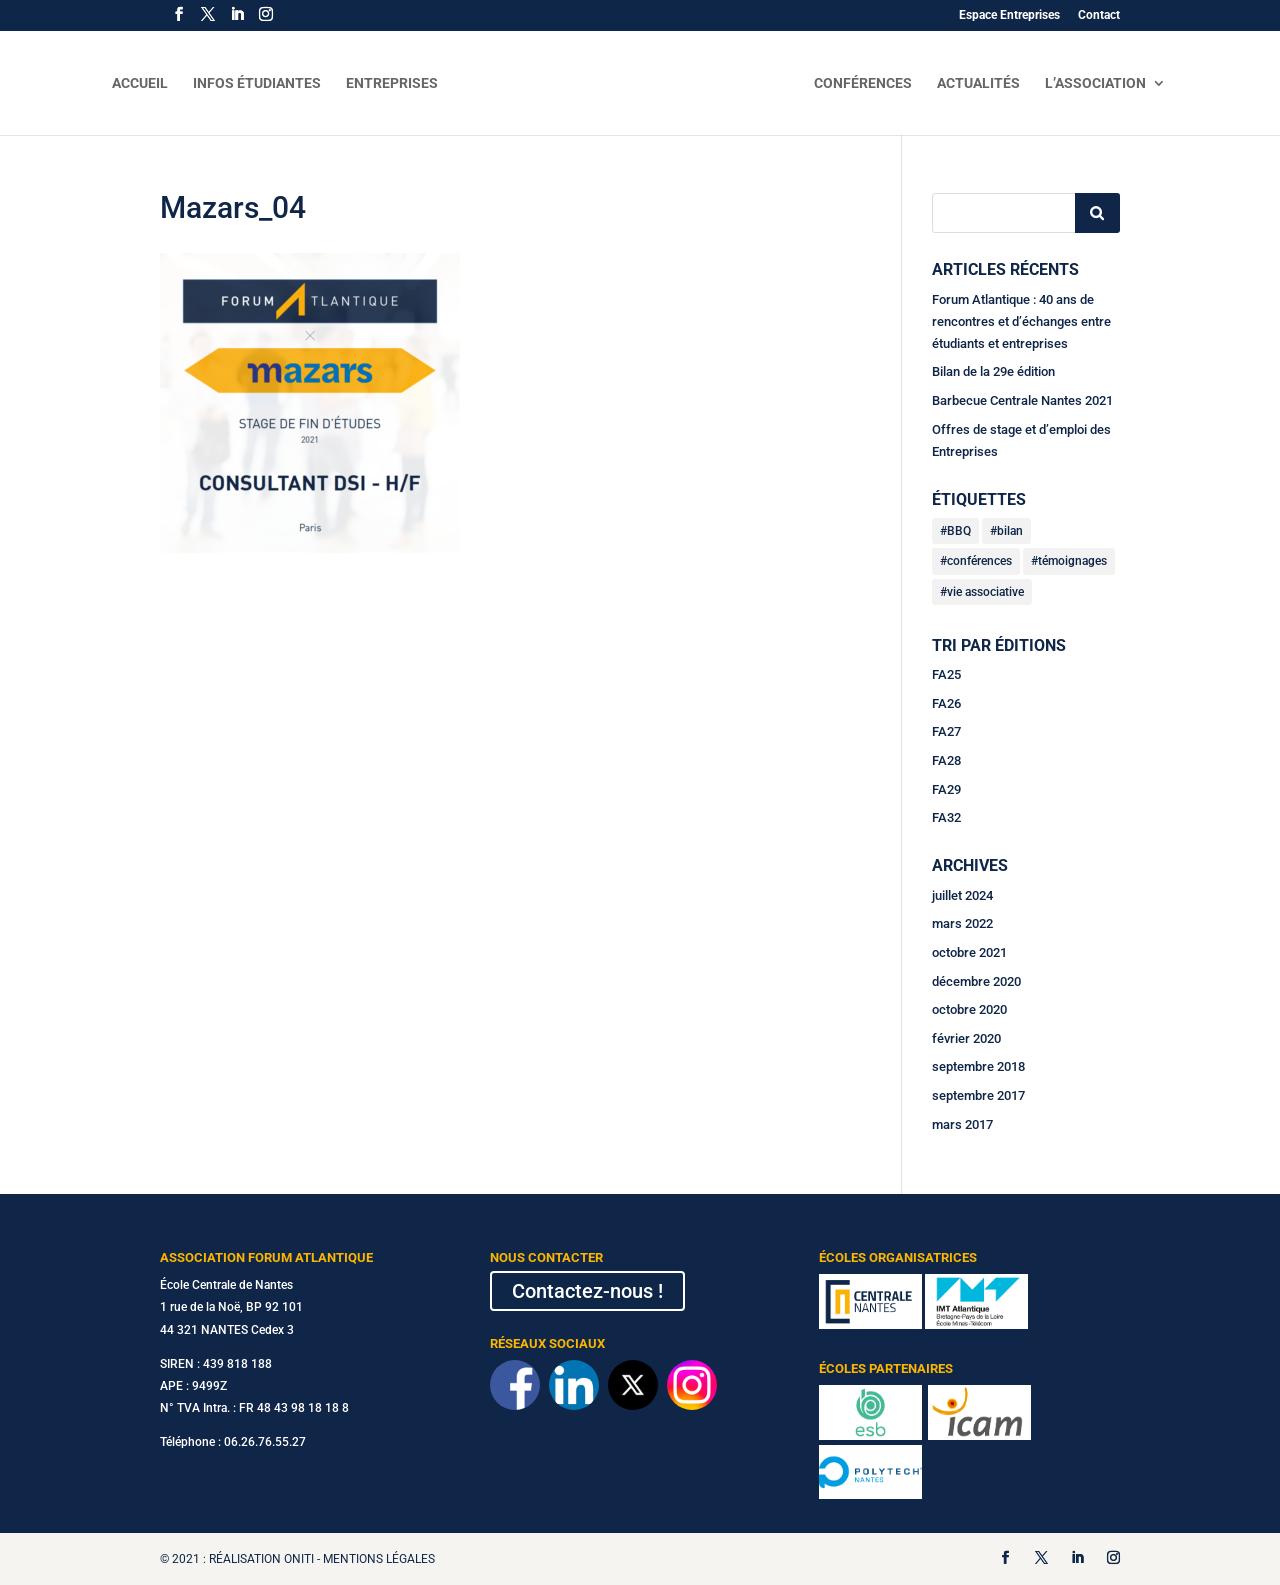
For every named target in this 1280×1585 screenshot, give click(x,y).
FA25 (946, 674)
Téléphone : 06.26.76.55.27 (233, 1442)
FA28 (946, 760)
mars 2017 (962, 1124)
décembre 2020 (976, 981)
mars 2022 (962, 923)
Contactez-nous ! (587, 1291)
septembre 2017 (978, 1095)
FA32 (946, 817)
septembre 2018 (978, 1066)
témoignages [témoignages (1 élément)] (1072, 561)
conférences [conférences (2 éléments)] (979, 561)
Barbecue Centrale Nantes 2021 (1022, 400)
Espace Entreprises (1009, 15)
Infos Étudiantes (257, 83)
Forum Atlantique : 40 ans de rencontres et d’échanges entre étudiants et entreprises (1021, 321)
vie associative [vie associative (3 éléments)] (985, 592)
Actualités (978, 83)
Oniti (299, 1559)
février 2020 (966, 1038)
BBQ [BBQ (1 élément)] (959, 531)
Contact (1099, 15)
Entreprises (392, 83)
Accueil (140, 83)
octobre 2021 (969, 952)
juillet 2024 (962, 895)
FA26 (946, 703)
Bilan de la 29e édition (993, 371)
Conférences (863, 83)
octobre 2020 (969, 1009)
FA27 (946, 731)
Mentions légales (379, 1559)
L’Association (1095, 83)
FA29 (946, 789)
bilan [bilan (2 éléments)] (1010, 531)
